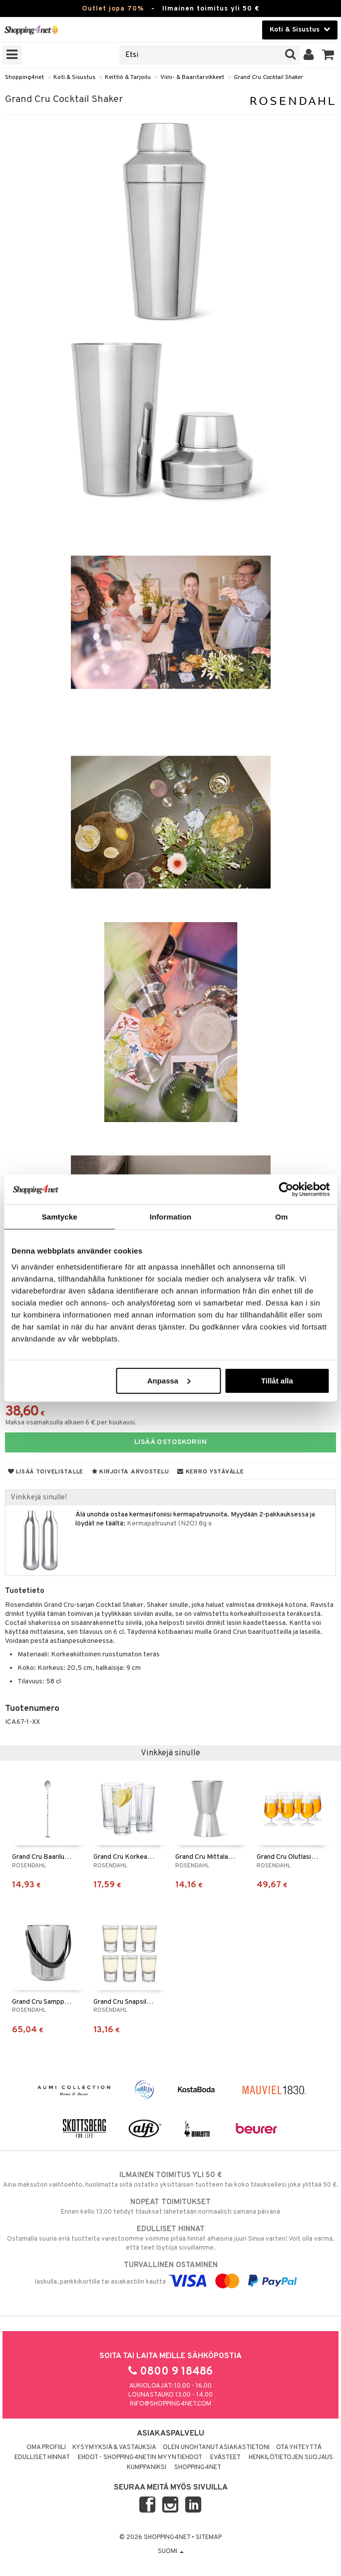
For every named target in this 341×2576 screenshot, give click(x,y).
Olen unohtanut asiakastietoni (216, 2448)
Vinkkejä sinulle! (38, 1497)
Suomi (171, 2552)
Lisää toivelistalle (45, 1472)
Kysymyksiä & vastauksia (114, 2448)
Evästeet (225, 2458)
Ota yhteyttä (299, 2448)
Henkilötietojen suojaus (291, 2458)
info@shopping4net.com (170, 2404)
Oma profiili (46, 2448)
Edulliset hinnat (42, 2458)
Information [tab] (171, 1217)
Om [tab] (281, 1217)
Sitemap (209, 2538)
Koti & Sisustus (74, 77)
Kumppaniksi (146, 2468)
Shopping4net (24, 77)
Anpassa (169, 1380)
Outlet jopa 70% (113, 8)
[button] (328, 54)
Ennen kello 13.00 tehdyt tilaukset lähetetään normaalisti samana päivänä (170, 2206)
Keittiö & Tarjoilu (128, 77)
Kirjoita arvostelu (130, 1472)
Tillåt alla (277, 1380)
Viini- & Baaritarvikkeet (192, 77)
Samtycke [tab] (59, 1217)
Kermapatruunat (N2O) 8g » (169, 1523)
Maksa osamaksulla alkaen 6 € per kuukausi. (71, 1422)
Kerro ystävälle (210, 1472)
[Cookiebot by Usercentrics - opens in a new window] (286, 1189)
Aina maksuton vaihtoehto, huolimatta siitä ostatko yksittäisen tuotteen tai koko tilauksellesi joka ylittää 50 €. (170, 2179)
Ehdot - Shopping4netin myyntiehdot (140, 2458)
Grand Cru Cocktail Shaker (268, 77)
